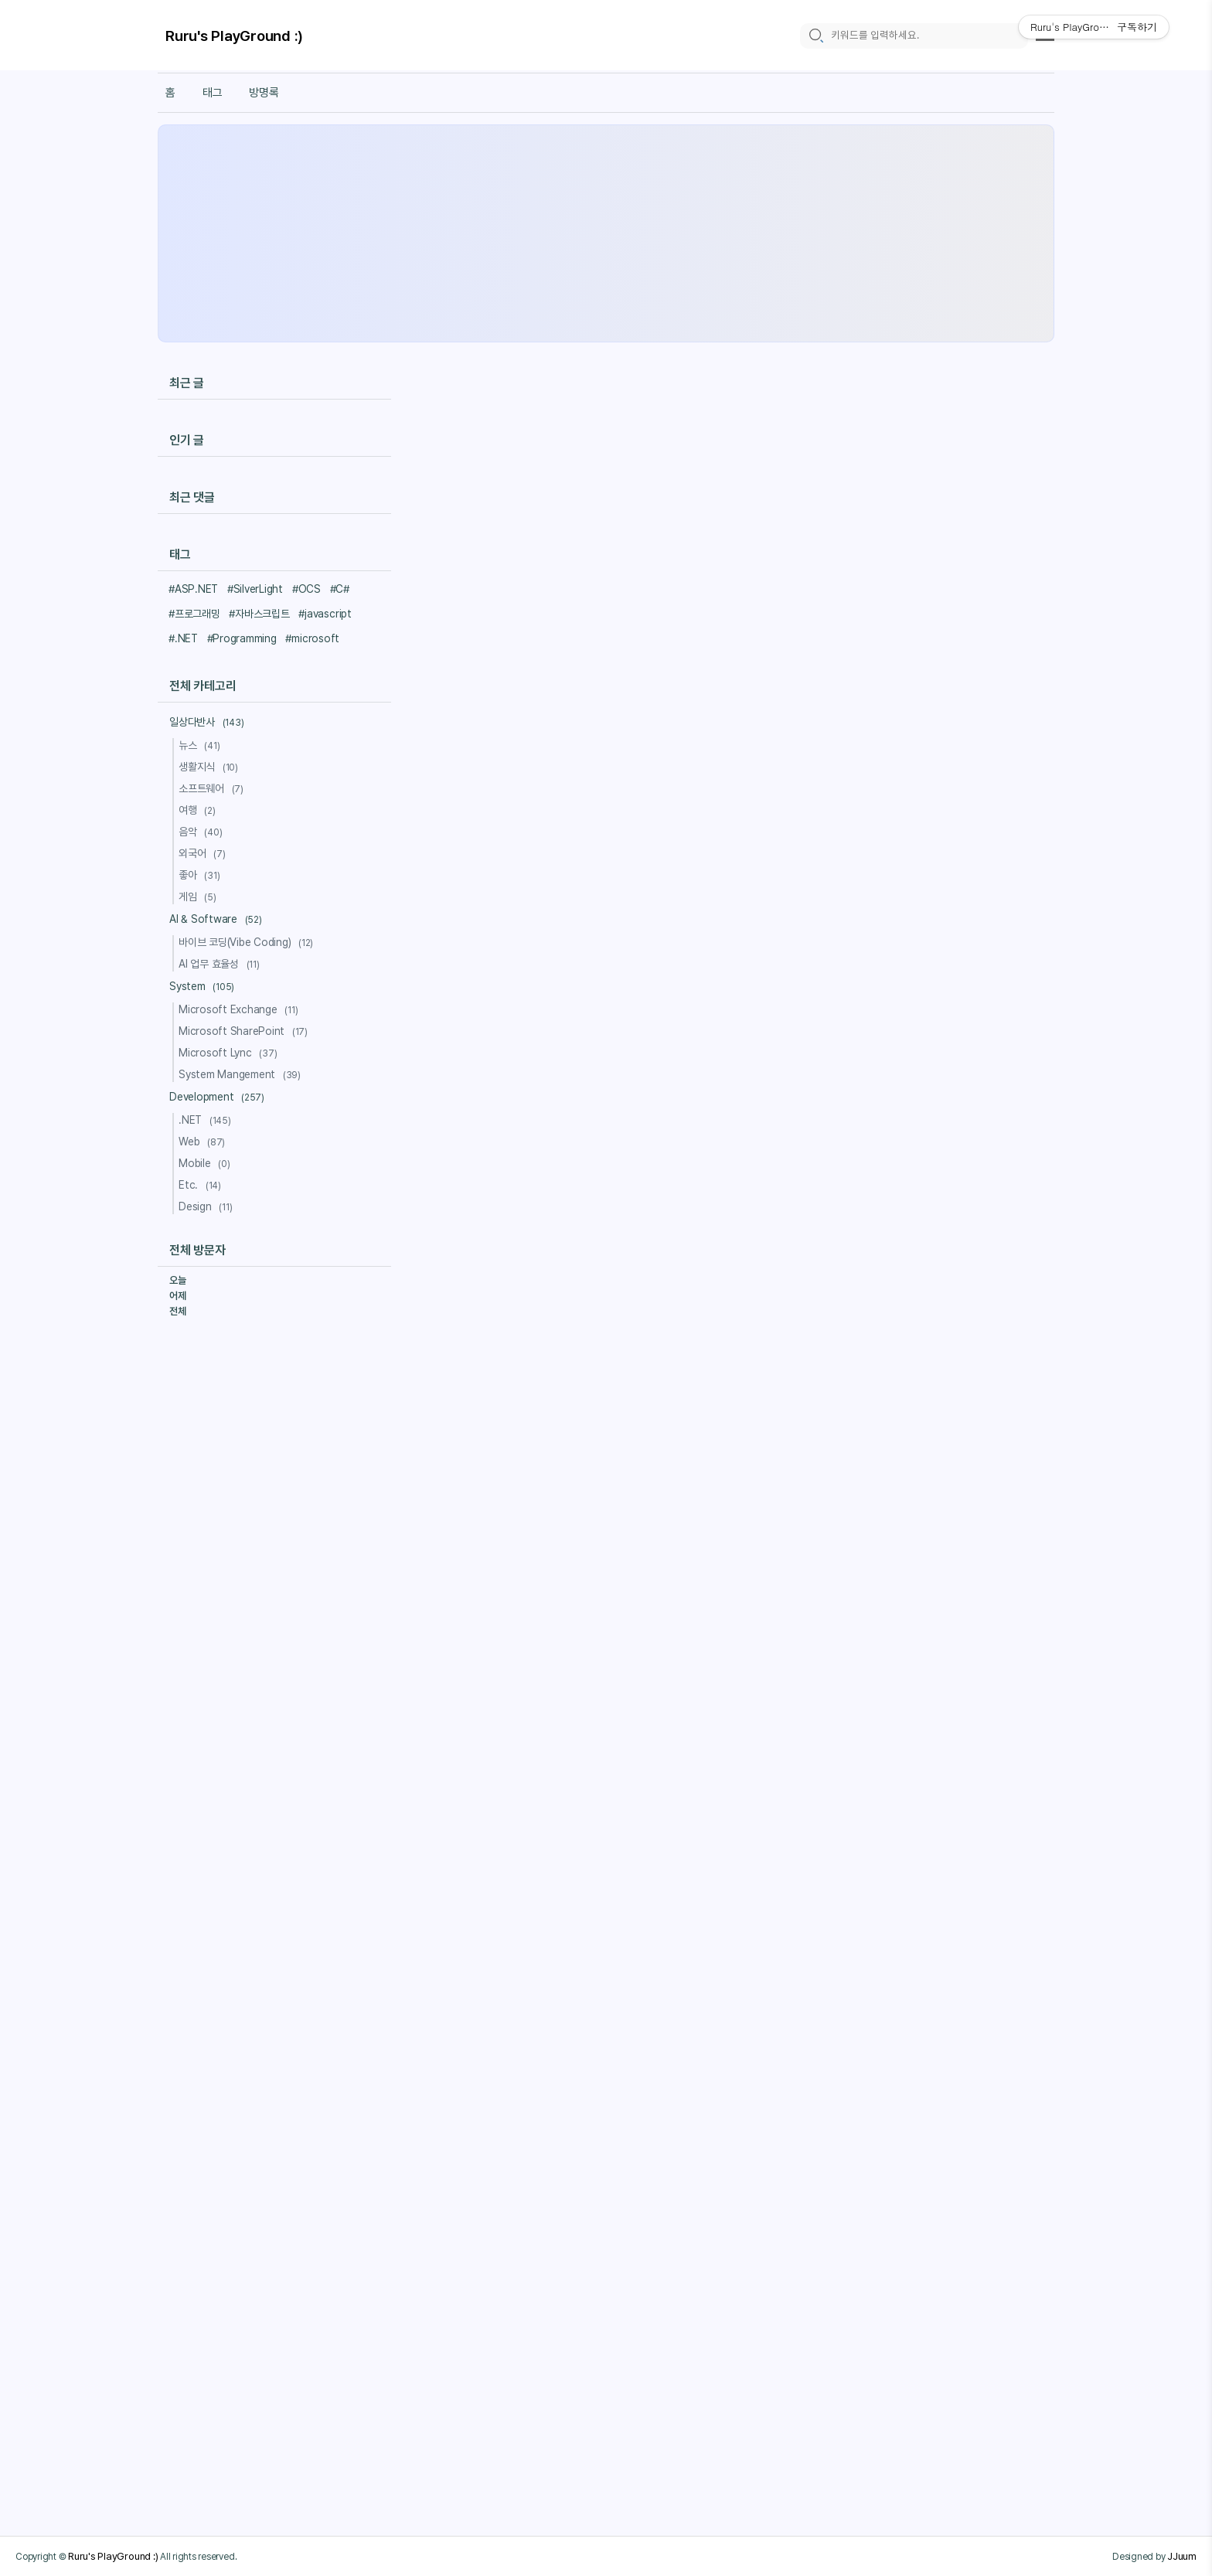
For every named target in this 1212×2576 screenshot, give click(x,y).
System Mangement (242, 1074)
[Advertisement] (606, 233)
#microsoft (312, 638)
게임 (200, 896)
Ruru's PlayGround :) (234, 37)
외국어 (204, 853)
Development (219, 1097)
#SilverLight (255, 589)
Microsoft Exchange (241, 1009)
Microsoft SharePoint (245, 1031)
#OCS (306, 589)
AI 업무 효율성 (221, 964)
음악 (202, 831)
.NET (207, 1120)
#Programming (242, 638)
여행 (199, 810)
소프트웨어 (213, 788)
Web (204, 1141)
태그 (213, 93)
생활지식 (211, 767)
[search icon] (815, 36)
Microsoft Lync (230, 1052)
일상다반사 (208, 722)
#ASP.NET (193, 589)
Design (208, 1206)
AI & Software (218, 919)
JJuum (1182, 2556)
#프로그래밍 (194, 613)
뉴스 (201, 745)
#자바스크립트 (259, 613)
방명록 (263, 93)
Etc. (202, 1185)
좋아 (201, 875)
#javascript (324, 613)
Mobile (207, 1163)
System (204, 986)
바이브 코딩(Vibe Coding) (248, 942)
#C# (339, 589)
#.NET (183, 638)
